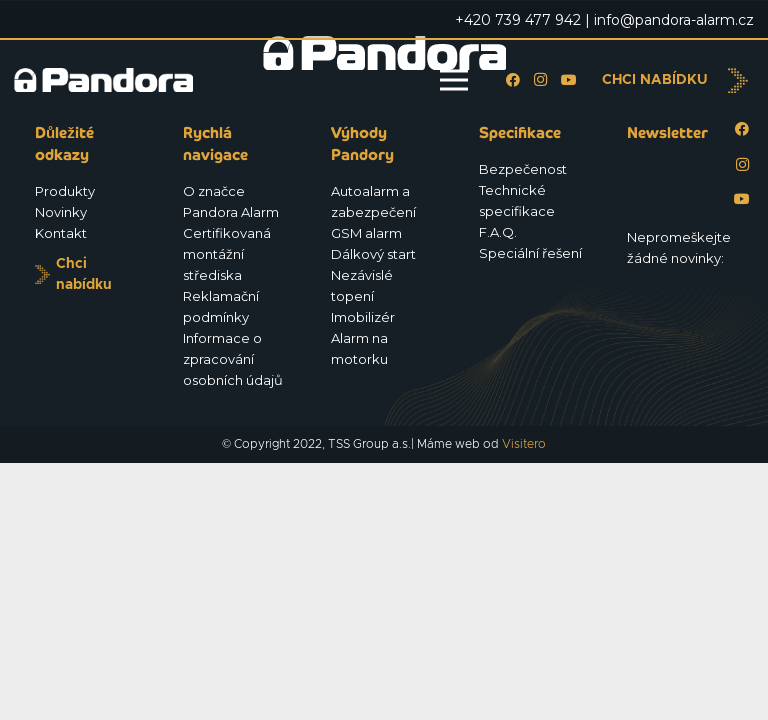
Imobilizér (363, 317)
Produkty (65, 191)
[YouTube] (569, 80)
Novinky (61, 212)
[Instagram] (541, 80)
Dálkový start (373, 254)
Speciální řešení (530, 253)
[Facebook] (513, 80)
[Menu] (454, 80)
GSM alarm (366, 233)
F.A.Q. (498, 232)
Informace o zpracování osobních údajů (233, 359)
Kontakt (61, 233)
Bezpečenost (523, 169)
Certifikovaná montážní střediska (227, 254)
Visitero (524, 444)
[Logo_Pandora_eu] (103, 80)
